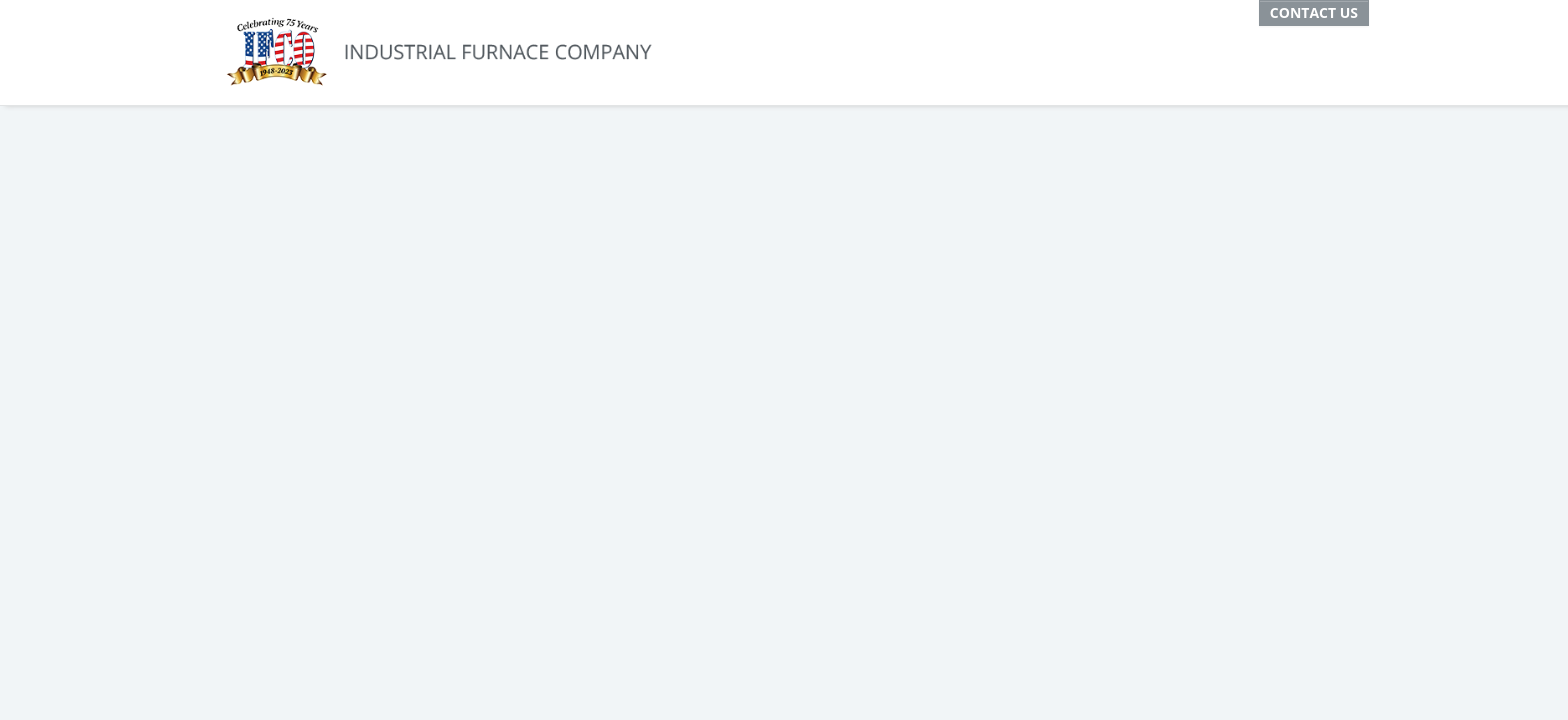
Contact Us (1314, 12)
